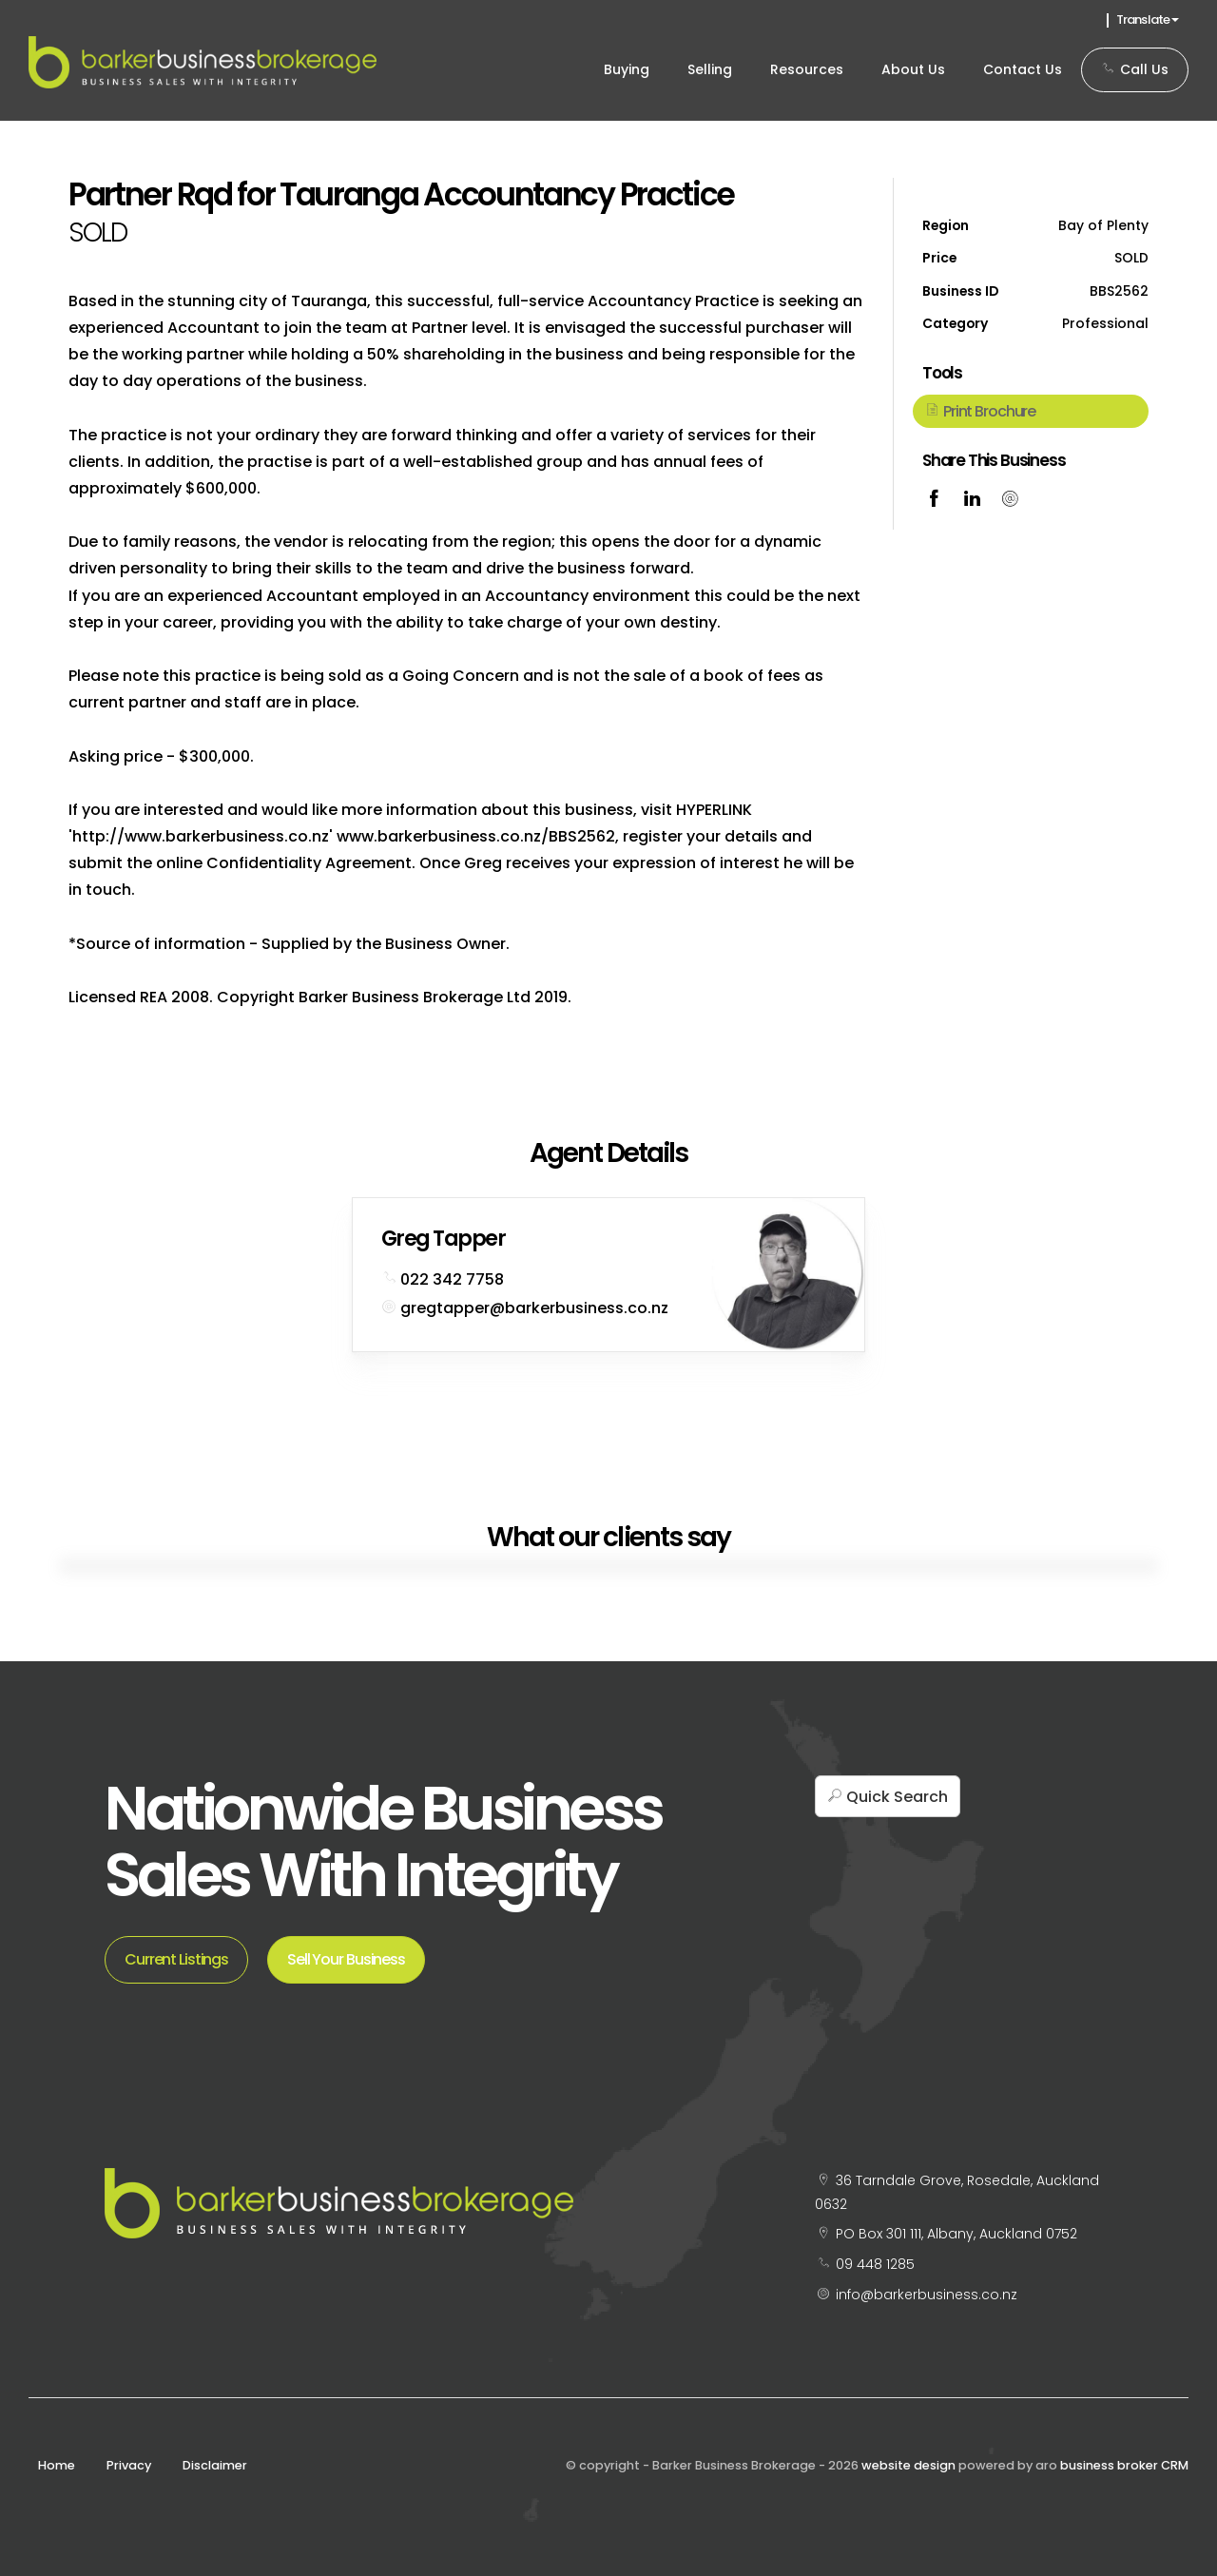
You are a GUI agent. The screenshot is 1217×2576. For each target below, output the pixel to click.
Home (56, 2465)
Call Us (1135, 69)
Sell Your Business (346, 1959)
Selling (709, 69)
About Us (913, 69)
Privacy (128, 2465)
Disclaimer (215, 2465)
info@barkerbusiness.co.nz (926, 2294)
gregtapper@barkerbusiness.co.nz (534, 1308)
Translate (1147, 19)
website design (908, 2465)
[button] (1031, 411)
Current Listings (176, 1959)
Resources (806, 69)
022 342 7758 (452, 1279)
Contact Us (1022, 69)
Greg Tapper (443, 1238)
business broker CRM (1124, 2465)
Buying (626, 69)
